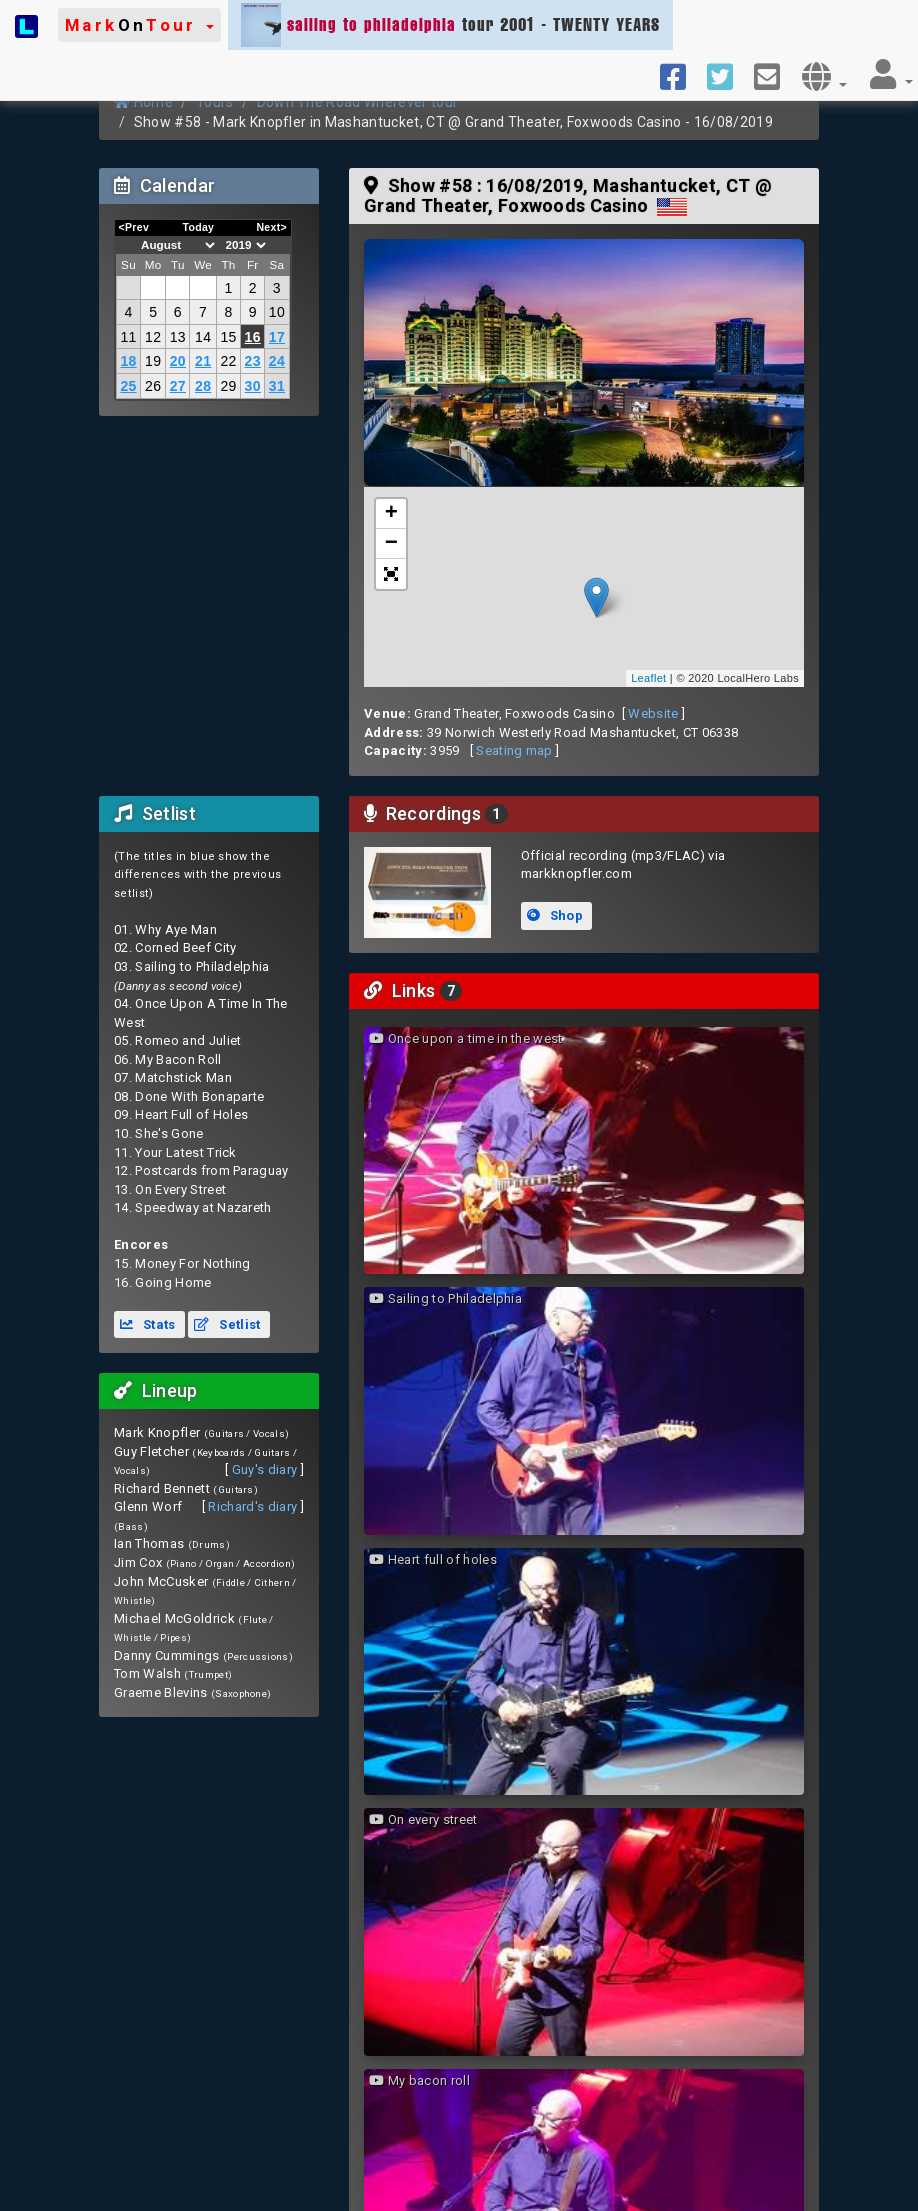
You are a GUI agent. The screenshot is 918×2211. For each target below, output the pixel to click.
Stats (148, 1324)
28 (203, 386)
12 (153, 337)
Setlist (227, 1324)
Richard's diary (252, 1506)
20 (178, 361)
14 (203, 337)
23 (253, 361)
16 (253, 337)
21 (203, 361)
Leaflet (648, 678)
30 (253, 386)
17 (277, 337)
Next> (271, 227)
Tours (215, 102)
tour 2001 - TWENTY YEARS (450, 25)
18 (128, 361)
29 (228, 386)
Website (653, 713)
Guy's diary (265, 1469)
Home (143, 102)
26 (153, 386)
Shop (555, 915)
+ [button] (392, 514)
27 (178, 386)
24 (277, 361)
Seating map (514, 750)
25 (128, 386)
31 (277, 386)
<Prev (134, 227)
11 (128, 337)
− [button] (392, 544)
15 (228, 337)
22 (228, 361)
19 (153, 361)
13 (178, 337)
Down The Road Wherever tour (358, 102)
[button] (139, 25)
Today (198, 227)
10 (277, 312)
